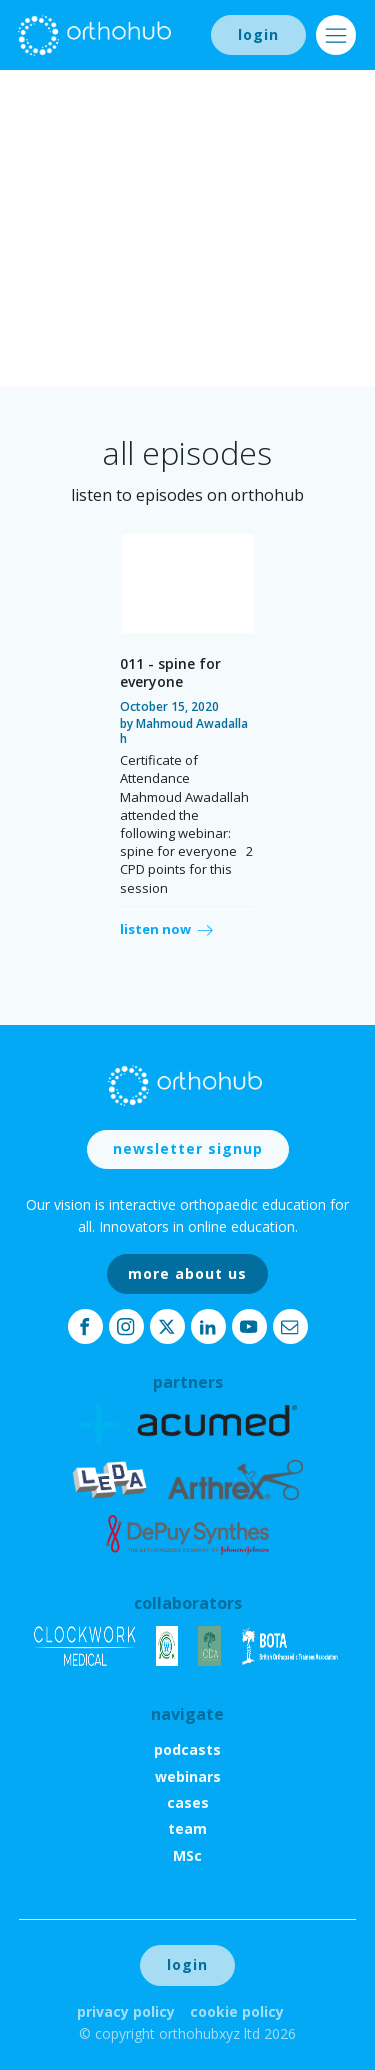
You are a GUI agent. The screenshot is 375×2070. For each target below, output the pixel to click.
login (258, 34)
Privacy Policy (126, 2011)
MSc (187, 1855)
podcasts (187, 1749)
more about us (187, 1273)
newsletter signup (188, 1148)
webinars (188, 1776)
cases (188, 1802)
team (187, 1828)
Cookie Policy (237, 2011)
